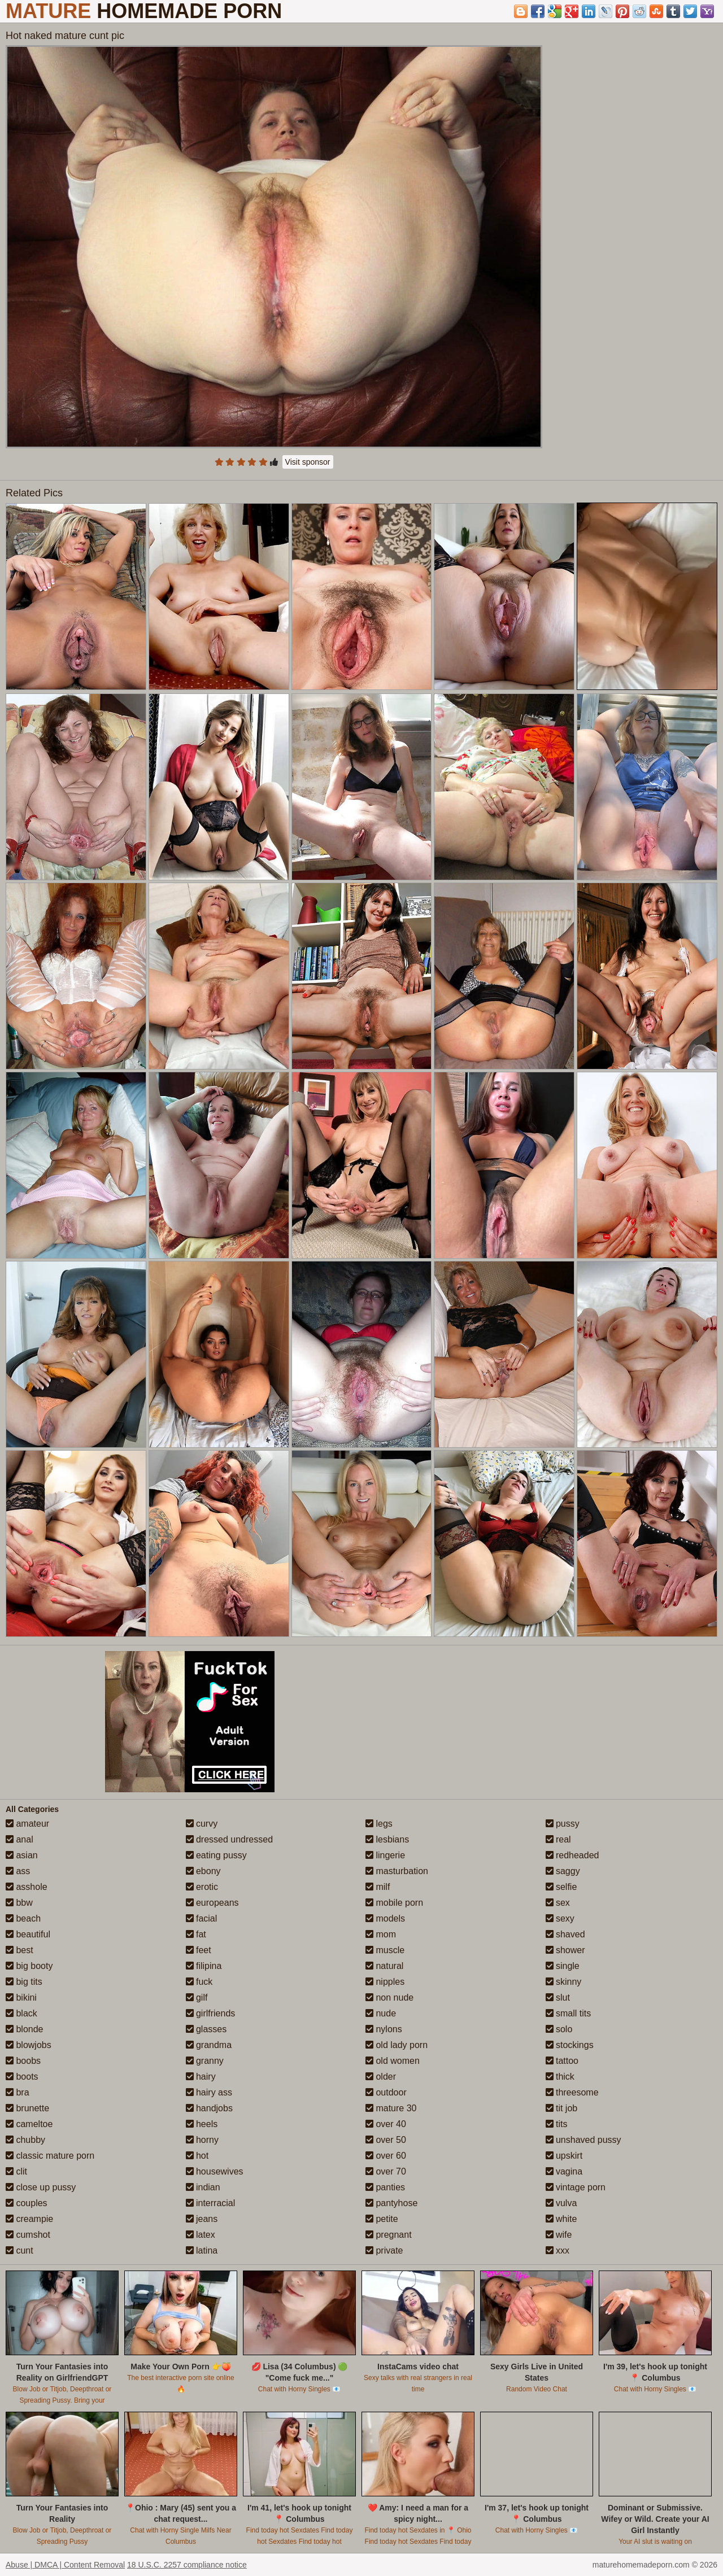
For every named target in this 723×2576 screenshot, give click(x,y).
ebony (203, 1871)
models (385, 1918)
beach (23, 1918)
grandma (209, 2045)
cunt (19, 2250)
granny (205, 2061)
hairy (201, 2076)
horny (202, 2140)
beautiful (28, 1934)
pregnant (388, 2234)
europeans (212, 1902)
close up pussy (41, 2187)
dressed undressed (229, 1839)
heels (202, 2124)
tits (557, 2124)
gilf (197, 1997)
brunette (27, 2108)
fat (196, 1934)
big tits (24, 1981)
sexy (560, 1918)
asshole (26, 1887)
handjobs (209, 2108)
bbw (19, 1902)
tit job (562, 2108)
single (563, 1966)
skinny (564, 1981)
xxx (557, 2250)
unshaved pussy (583, 2140)
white (561, 2219)
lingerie (385, 1855)
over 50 (385, 2140)
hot (197, 2155)
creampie (29, 2219)
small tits (568, 2013)
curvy (202, 1823)
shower (565, 1950)
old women (392, 2061)
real (558, 1839)
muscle (384, 1950)
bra (17, 2092)
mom (380, 1934)
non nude (389, 1997)
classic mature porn (50, 2155)
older (380, 2076)
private (384, 2250)
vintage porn (576, 2187)
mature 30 (390, 2108)
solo (559, 2029)
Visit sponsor (307, 461)
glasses (206, 2029)
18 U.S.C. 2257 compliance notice (187, 2564)
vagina (564, 2171)
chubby (25, 2140)
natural (384, 1966)
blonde (24, 2029)
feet (198, 1950)
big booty (29, 1966)
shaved (565, 1934)
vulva (561, 2203)
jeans (202, 2219)
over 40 (385, 2124)
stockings (570, 2045)
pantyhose (391, 2203)
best (19, 1950)
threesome (572, 2092)
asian (22, 1855)
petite (381, 2219)
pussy (563, 1823)
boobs (23, 2061)
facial (201, 1918)
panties (385, 2187)
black (21, 2013)
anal (19, 1839)
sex (558, 1902)
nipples (384, 1981)
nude (380, 2013)
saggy (563, 1871)
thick (560, 2076)
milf (377, 1887)
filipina (204, 1966)
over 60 (385, 2155)
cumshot (28, 2234)
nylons (383, 2029)
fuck (199, 1981)
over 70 (385, 2171)
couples (26, 2203)
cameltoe (29, 2124)
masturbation (396, 1871)
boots (22, 2076)
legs (379, 1823)
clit (16, 2171)
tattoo (562, 2061)
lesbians (387, 1839)
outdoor (386, 2092)
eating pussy (216, 1855)
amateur (27, 1823)
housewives (214, 2171)
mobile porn (394, 1902)
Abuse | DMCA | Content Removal (65, 2564)
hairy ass (209, 2092)
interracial (211, 2203)
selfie (561, 1887)
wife (559, 2234)
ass (18, 1871)
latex (200, 2234)
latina (202, 2250)
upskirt (564, 2155)
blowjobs (28, 2045)
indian (203, 2187)
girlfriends (211, 2013)
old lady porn (396, 2045)
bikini (21, 1997)
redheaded (572, 1855)
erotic (202, 1887)
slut (558, 1997)
